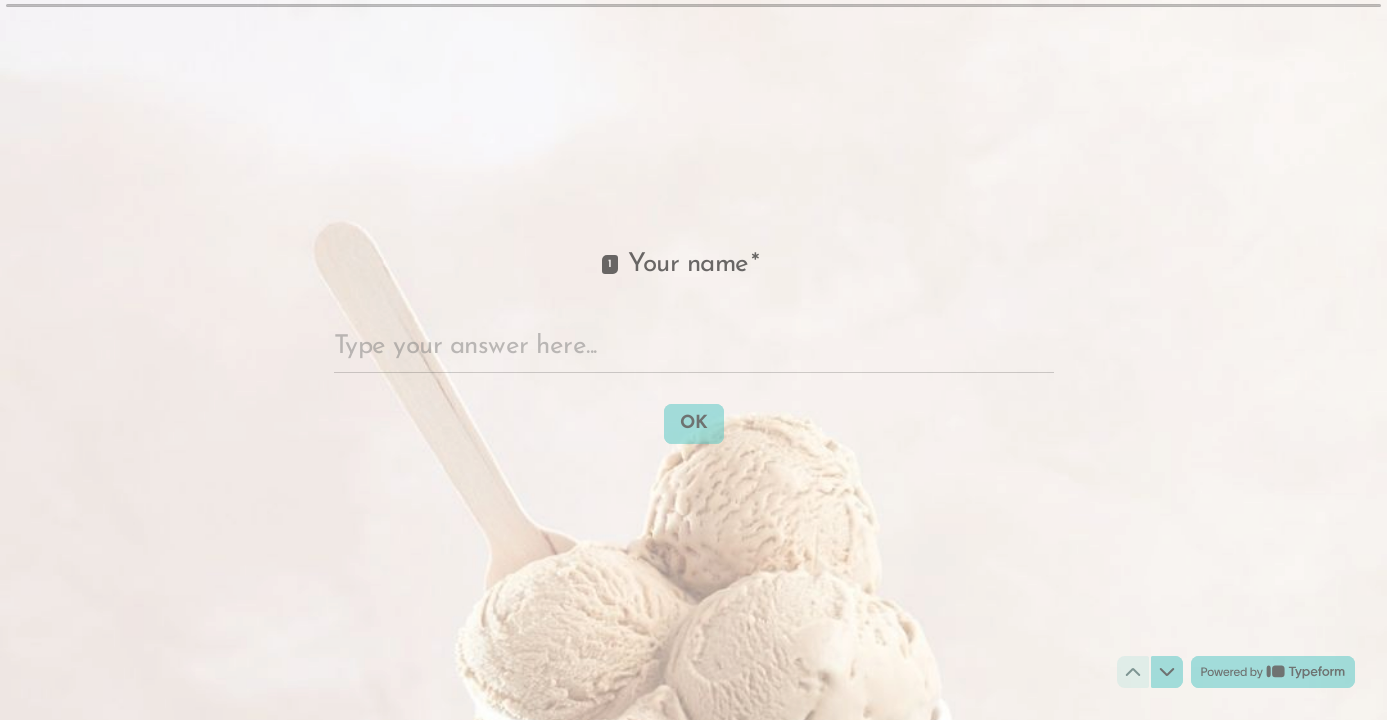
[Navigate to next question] (1167, 672)
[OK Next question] (694, 423)
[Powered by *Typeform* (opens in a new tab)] (1273, 672)
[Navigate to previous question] (1133, 672)
